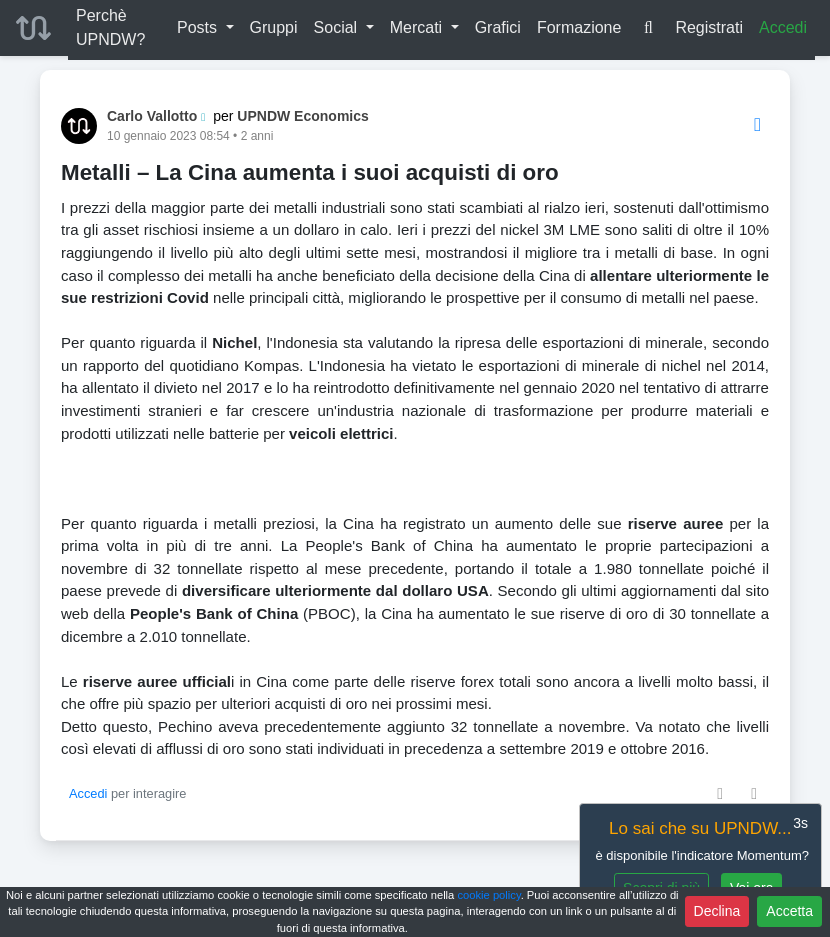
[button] (205, 28)
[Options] (757, 125)
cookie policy (488, 895)
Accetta (789, 911)
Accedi (783, 27)
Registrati (709, 27)
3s (800, 823)
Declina (717, 911)
